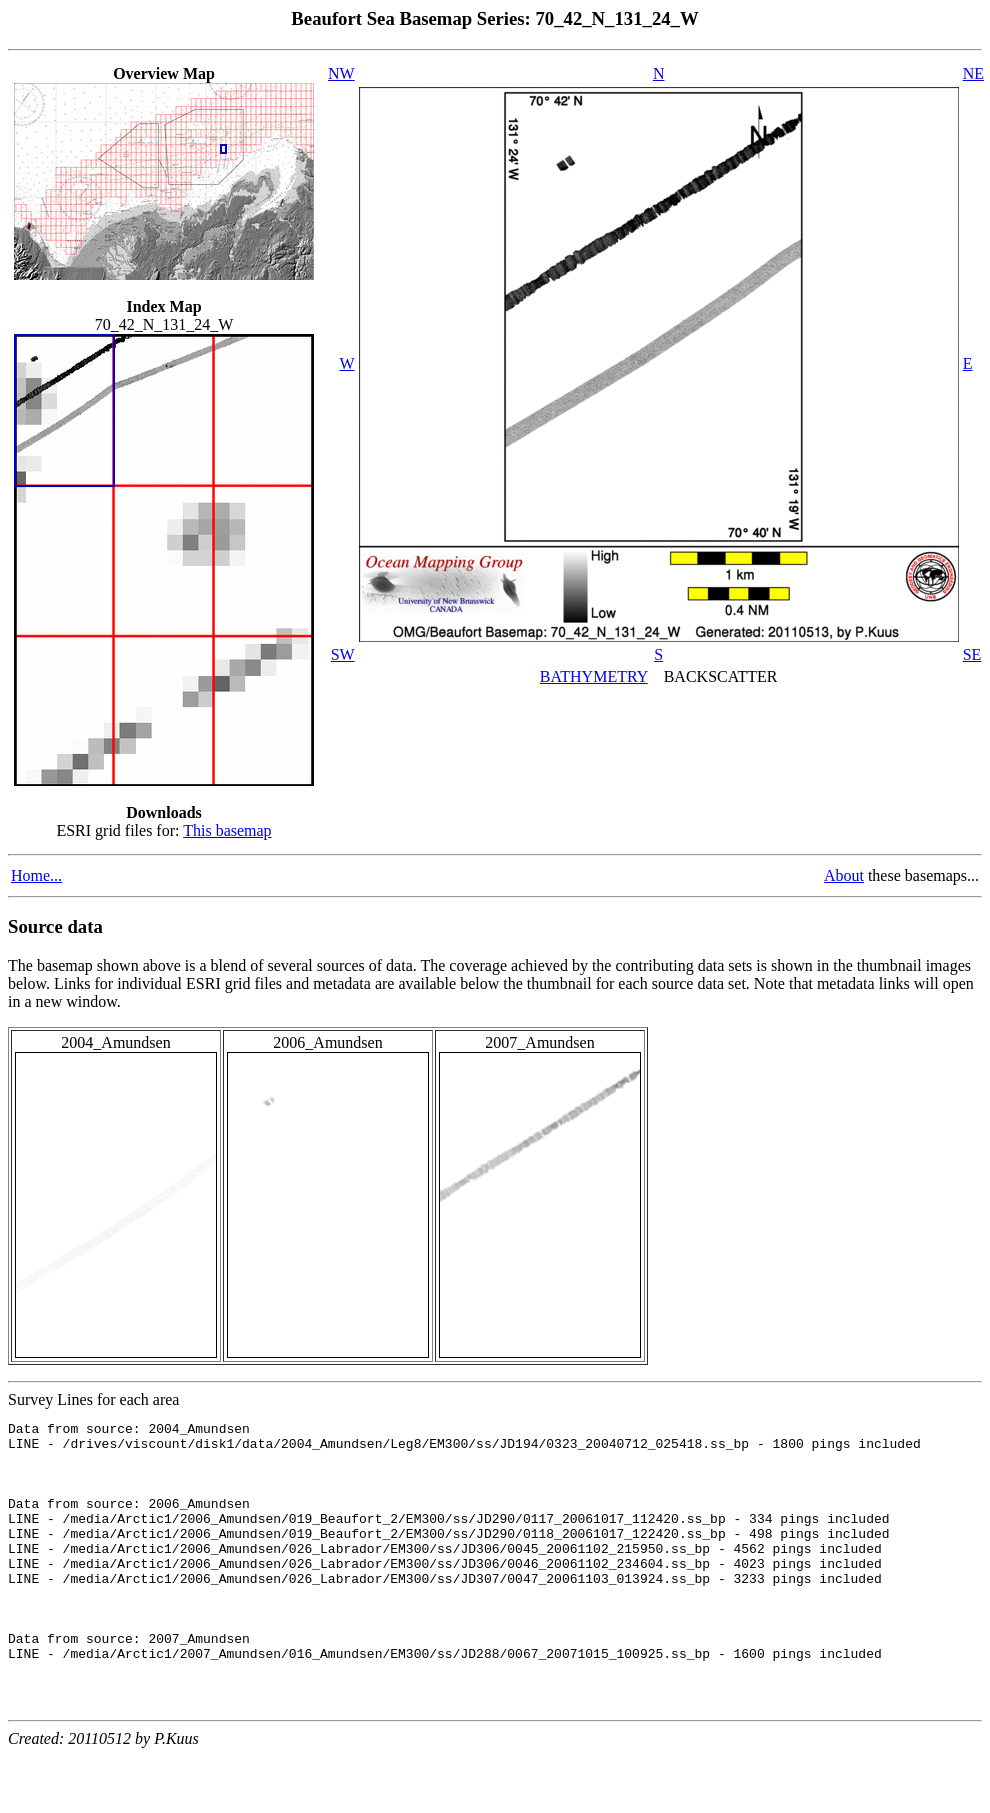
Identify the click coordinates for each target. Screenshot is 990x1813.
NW (341, 73)
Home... (36, 875)
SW (343, 654)
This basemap (227, 830)
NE (973, 73)
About (844, 875)
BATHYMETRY (594, 676)
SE (972, 654)
